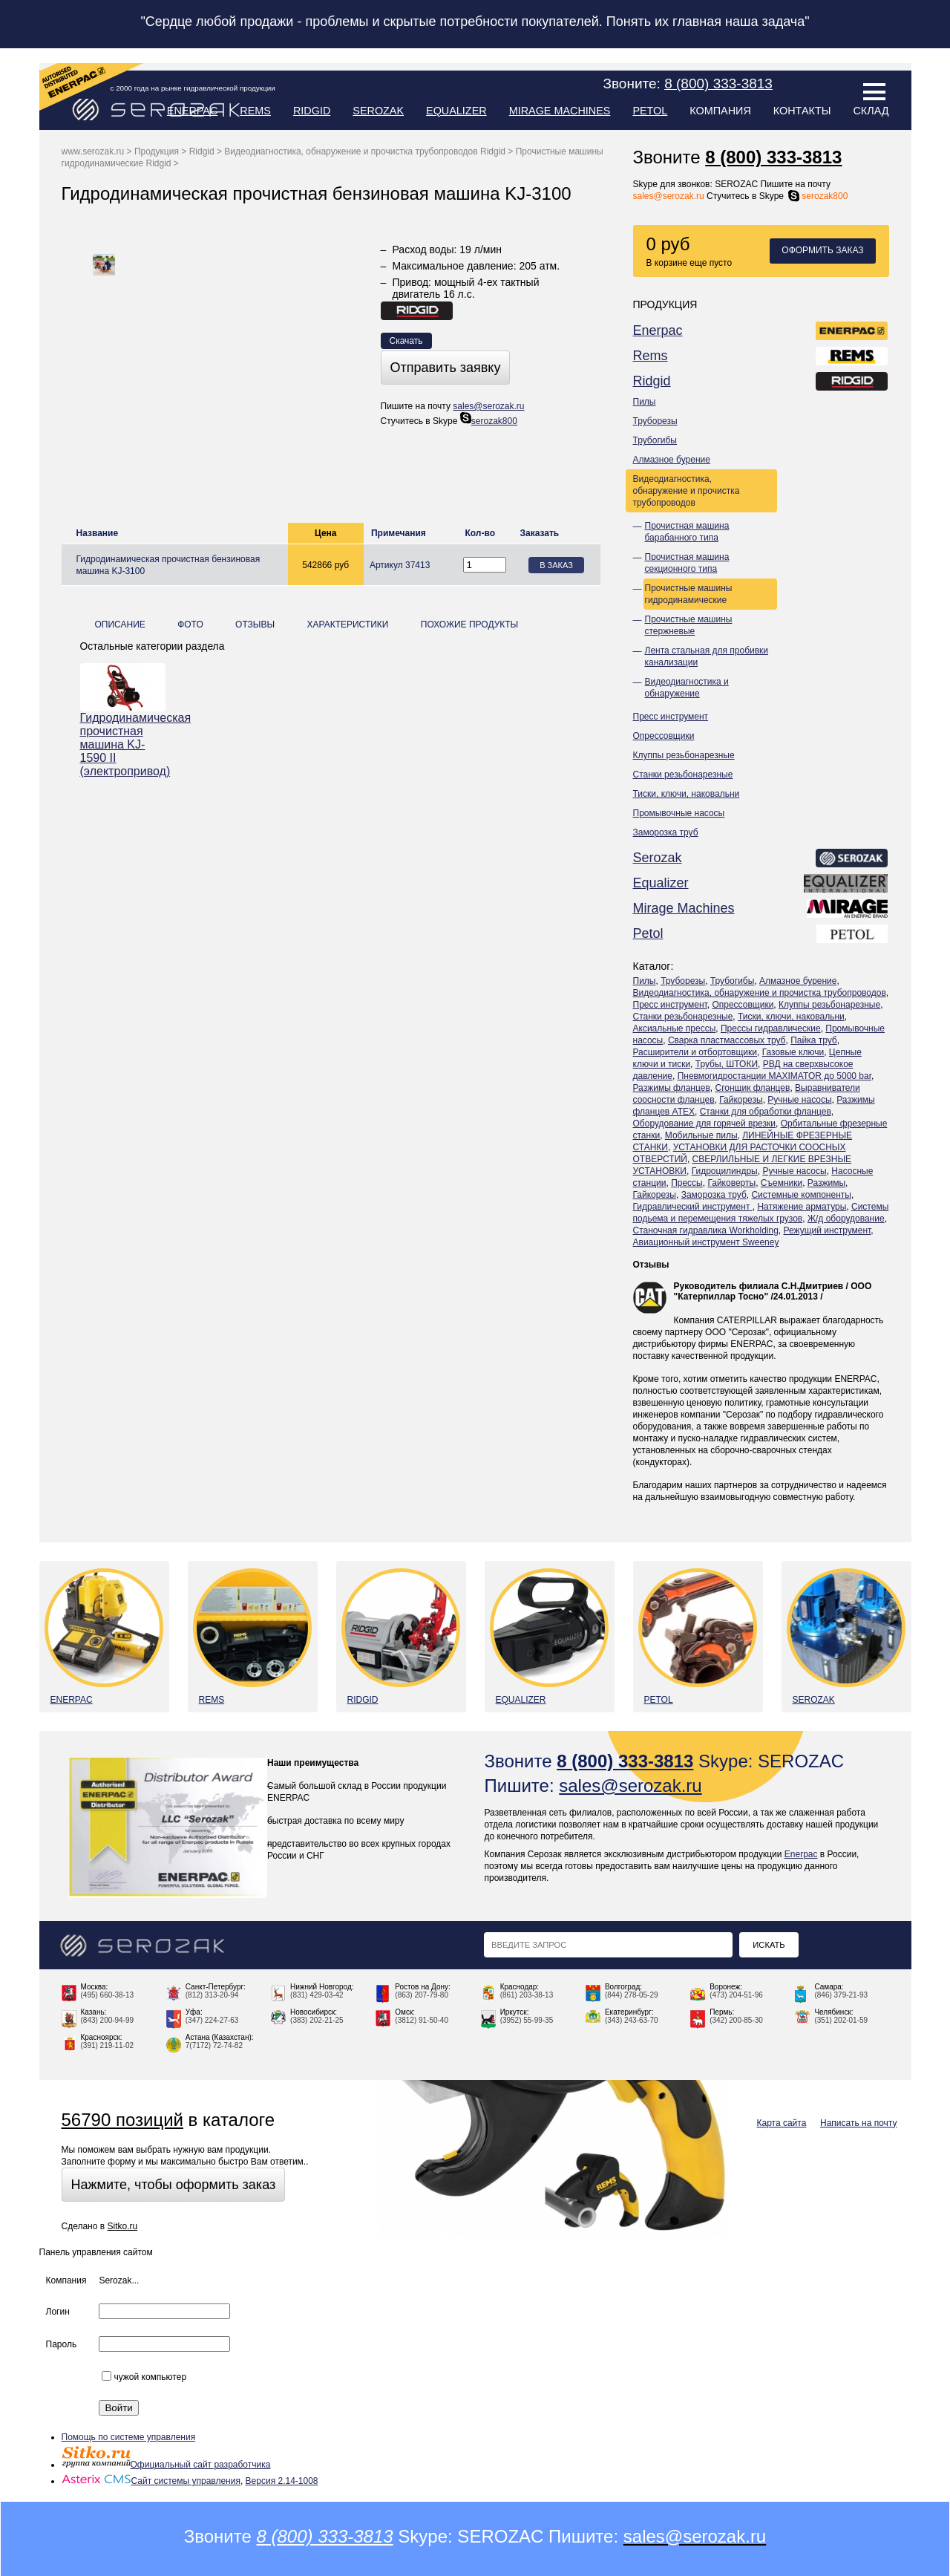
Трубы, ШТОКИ (726, 1064)
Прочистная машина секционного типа (687, 563)
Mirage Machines (560, 111)
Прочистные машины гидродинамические (689, 594)
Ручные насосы (799, 1100)
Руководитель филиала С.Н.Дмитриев (759, 1286)
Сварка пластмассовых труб (727, 1040)
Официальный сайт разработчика (166, 2464)
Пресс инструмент (671, 716)
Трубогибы (655, 440)
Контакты (802, 111)
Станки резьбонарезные (683, 774)
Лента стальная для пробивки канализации (707, 656)
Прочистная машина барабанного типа (687, 532)
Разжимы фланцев (671, 1088)
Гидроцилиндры (725, 1171)
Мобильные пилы (701, 1135)
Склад (870, 111)
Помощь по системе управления (129, 2437)
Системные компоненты (801, 1195)
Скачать (406, 341)
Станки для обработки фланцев (765, 1111)
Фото (190, 624)
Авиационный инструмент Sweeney (706, 1242)
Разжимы (826, 1183)
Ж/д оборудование (846, 1218)
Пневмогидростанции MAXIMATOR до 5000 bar (774, 1076)
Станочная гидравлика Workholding (706, 1230)
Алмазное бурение (671, 459)
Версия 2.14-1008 (282, 2481)
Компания (719, 111)
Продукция (156, 151)
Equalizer (456, 111)
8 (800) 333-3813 (773, 157)
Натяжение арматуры (801, 1206)
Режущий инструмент (827, 1230)
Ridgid (311, 111)
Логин (58, 2311)
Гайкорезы (740, 1100)
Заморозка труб (665, 832)
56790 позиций (122, 2120)
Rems (255, 111)
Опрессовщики (664, 736)
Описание (120, 624)
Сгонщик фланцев (752, 1088)
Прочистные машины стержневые (689, 625)
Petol (649, 111)
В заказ (556, 565)
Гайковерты (731, 1183)
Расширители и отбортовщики (695, 1052)
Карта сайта (782, 2123)
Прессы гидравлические (771, 1028)
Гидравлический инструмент (693, 1206)
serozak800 (817, 196)
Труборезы (655, 421)
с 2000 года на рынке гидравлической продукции (193, 88)
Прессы (687, 1183)
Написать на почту (858, 2123)
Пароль (61, 2344)
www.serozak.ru (93, 151)
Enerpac (192, 111)
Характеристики (347, 624)
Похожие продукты (469, 624)
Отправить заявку (445, 367)
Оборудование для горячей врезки (704, 1123)
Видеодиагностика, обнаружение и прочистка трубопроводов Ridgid (364, 151)
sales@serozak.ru (668, 196)
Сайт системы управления (151, 2481)
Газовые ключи (793, 1052)
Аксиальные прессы (674, 1028)
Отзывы (651, 1264)
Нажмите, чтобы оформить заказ (173, 2184)
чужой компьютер (144, 2377)
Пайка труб (813, 1040)
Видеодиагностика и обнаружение (687, 687)
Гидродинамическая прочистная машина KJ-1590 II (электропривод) (123, 744)
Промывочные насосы (679, 813)
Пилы (644, 402)
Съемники (781, 1183)
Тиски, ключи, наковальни (686, 794)
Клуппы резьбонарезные (684, 755)
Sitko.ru (122, 2226)
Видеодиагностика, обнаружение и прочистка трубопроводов (686, 491)
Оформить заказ (822, 250)
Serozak (378, 111)
